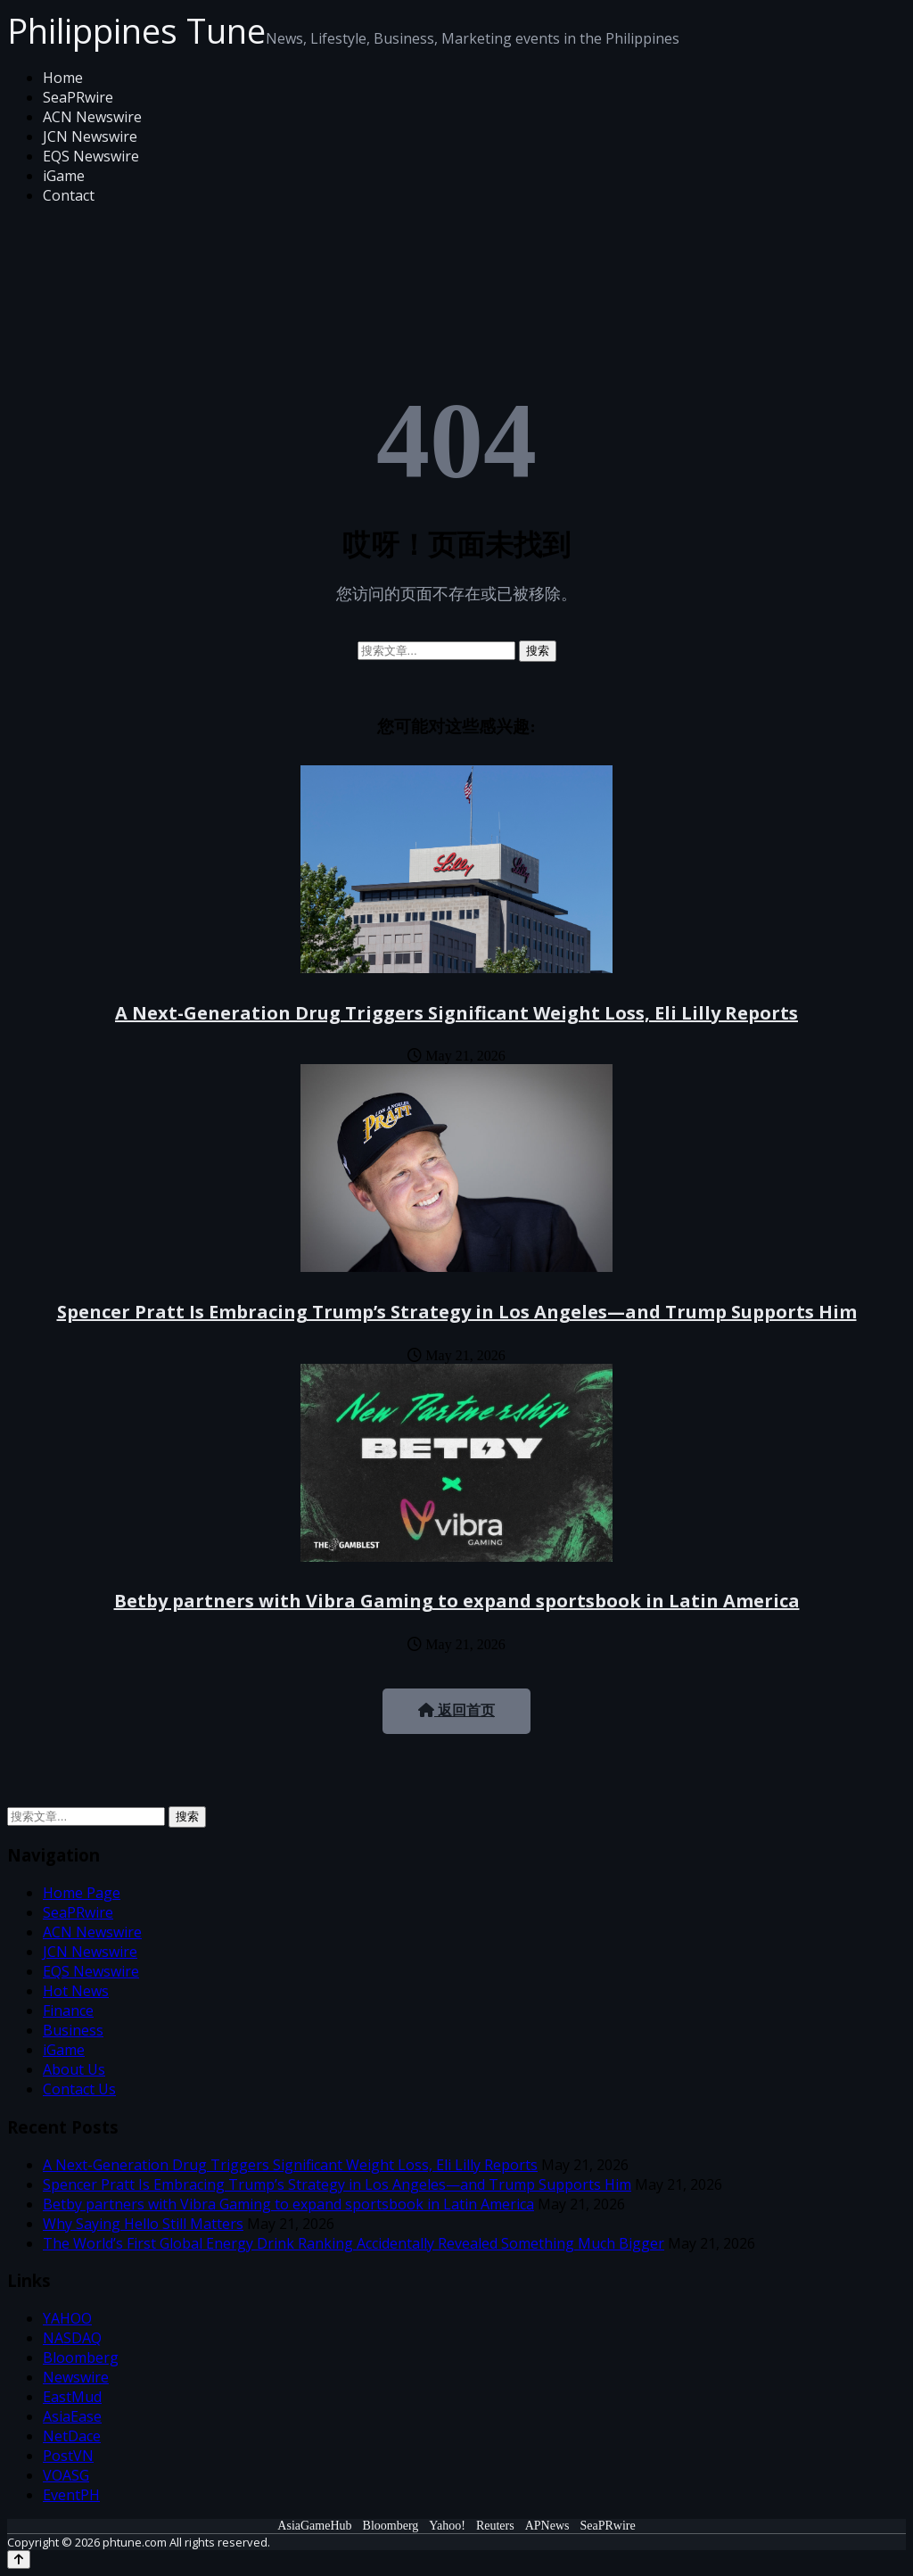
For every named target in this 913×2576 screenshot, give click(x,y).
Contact (69, 195)
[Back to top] (18, 2559)
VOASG (66, 2475)
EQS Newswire (91, 156)
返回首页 (456, 1710)
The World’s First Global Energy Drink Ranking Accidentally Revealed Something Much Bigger (353, 2243)
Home (63, 77)
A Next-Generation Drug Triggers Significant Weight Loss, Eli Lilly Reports (456, 1013)
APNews (547, 2525)
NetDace (72, 2436)
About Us (74, 2069)
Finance (68, 2010)
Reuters (495, 2525)
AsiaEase (72, 2416)
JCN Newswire (90, 136)
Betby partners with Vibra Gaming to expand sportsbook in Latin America (457, 1601)
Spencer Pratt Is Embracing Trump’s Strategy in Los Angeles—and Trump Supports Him (457, 1312)
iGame (64, 176)
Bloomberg (81, 2357)
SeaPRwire (78, 97)
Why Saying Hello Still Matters (143, 2223)
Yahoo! (447, 2525)
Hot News (76, 1991)
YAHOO (67, 2318)
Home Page (81, 1893)
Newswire (76, 2377)
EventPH (71, 2495)
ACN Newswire (92, 117)
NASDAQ (72, 2338)
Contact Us (79, 2089)
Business (73, 2030)
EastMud (72, 2397)
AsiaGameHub (314, 2525)
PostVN (68, 2455)
